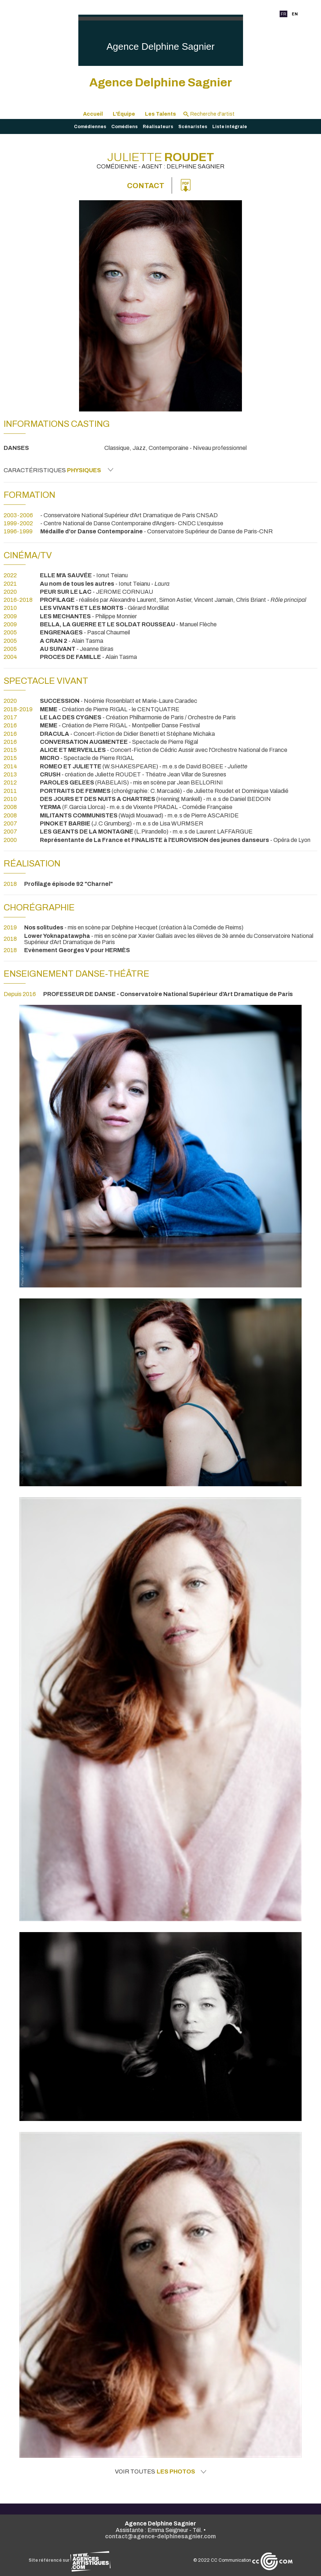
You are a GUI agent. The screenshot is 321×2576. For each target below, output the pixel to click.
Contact (145, 186)
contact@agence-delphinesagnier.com (160, 2536)
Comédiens (124, 126)
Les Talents (160, 114)
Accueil (93, 114)
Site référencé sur (70, 2560)
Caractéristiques (58, 470)
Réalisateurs (158, 126)
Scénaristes (192, 126)
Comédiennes (90, 126)
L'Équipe (124, 114)
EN (295, 14)
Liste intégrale (229, 126)
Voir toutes (160, 2472)
